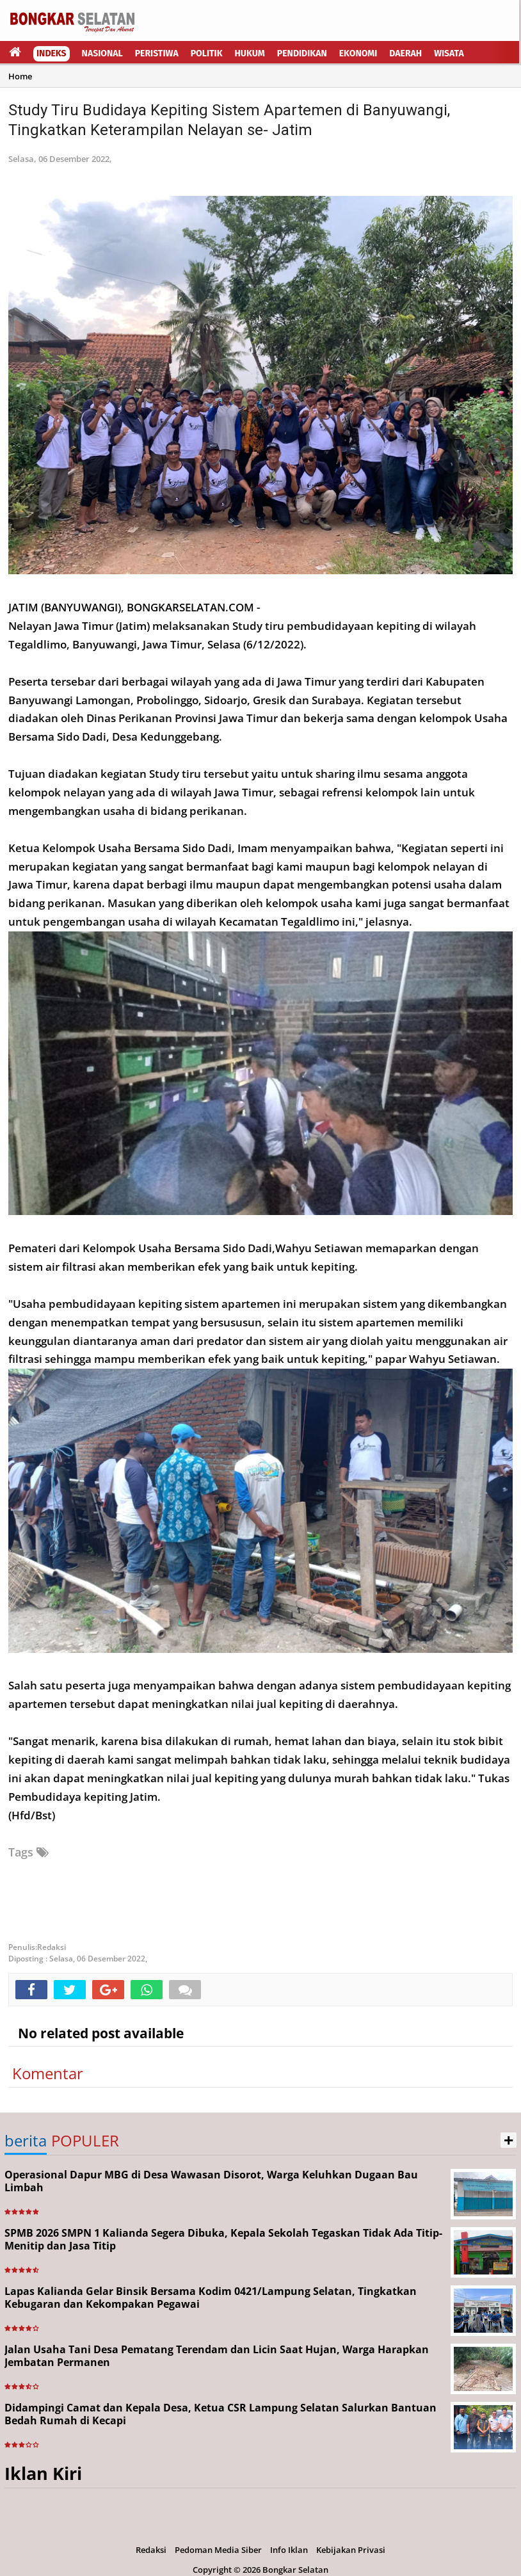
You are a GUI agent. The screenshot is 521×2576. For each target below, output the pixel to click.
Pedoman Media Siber (218, 2550)
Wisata (449, 53)
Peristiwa (157, 53)
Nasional (102, 53)
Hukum (250, 53)
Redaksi (151, 2550)
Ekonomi (358, 53)
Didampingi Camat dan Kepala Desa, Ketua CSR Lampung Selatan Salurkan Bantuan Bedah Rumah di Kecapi (220, 2414)
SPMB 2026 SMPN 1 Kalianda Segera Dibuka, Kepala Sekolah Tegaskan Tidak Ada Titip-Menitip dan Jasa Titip (223, 2239)
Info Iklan (289, 2550)
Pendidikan (302, 53)
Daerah (405, 53)
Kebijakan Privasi (350, 2550)
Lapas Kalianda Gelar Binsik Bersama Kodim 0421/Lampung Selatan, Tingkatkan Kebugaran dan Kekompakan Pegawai (210, 2298)
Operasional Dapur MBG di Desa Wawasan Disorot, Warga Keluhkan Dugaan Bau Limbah (211, 2181)
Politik (207, 53)
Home (20, 76)
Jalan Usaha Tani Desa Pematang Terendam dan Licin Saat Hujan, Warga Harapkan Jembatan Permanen (216, 2356)
